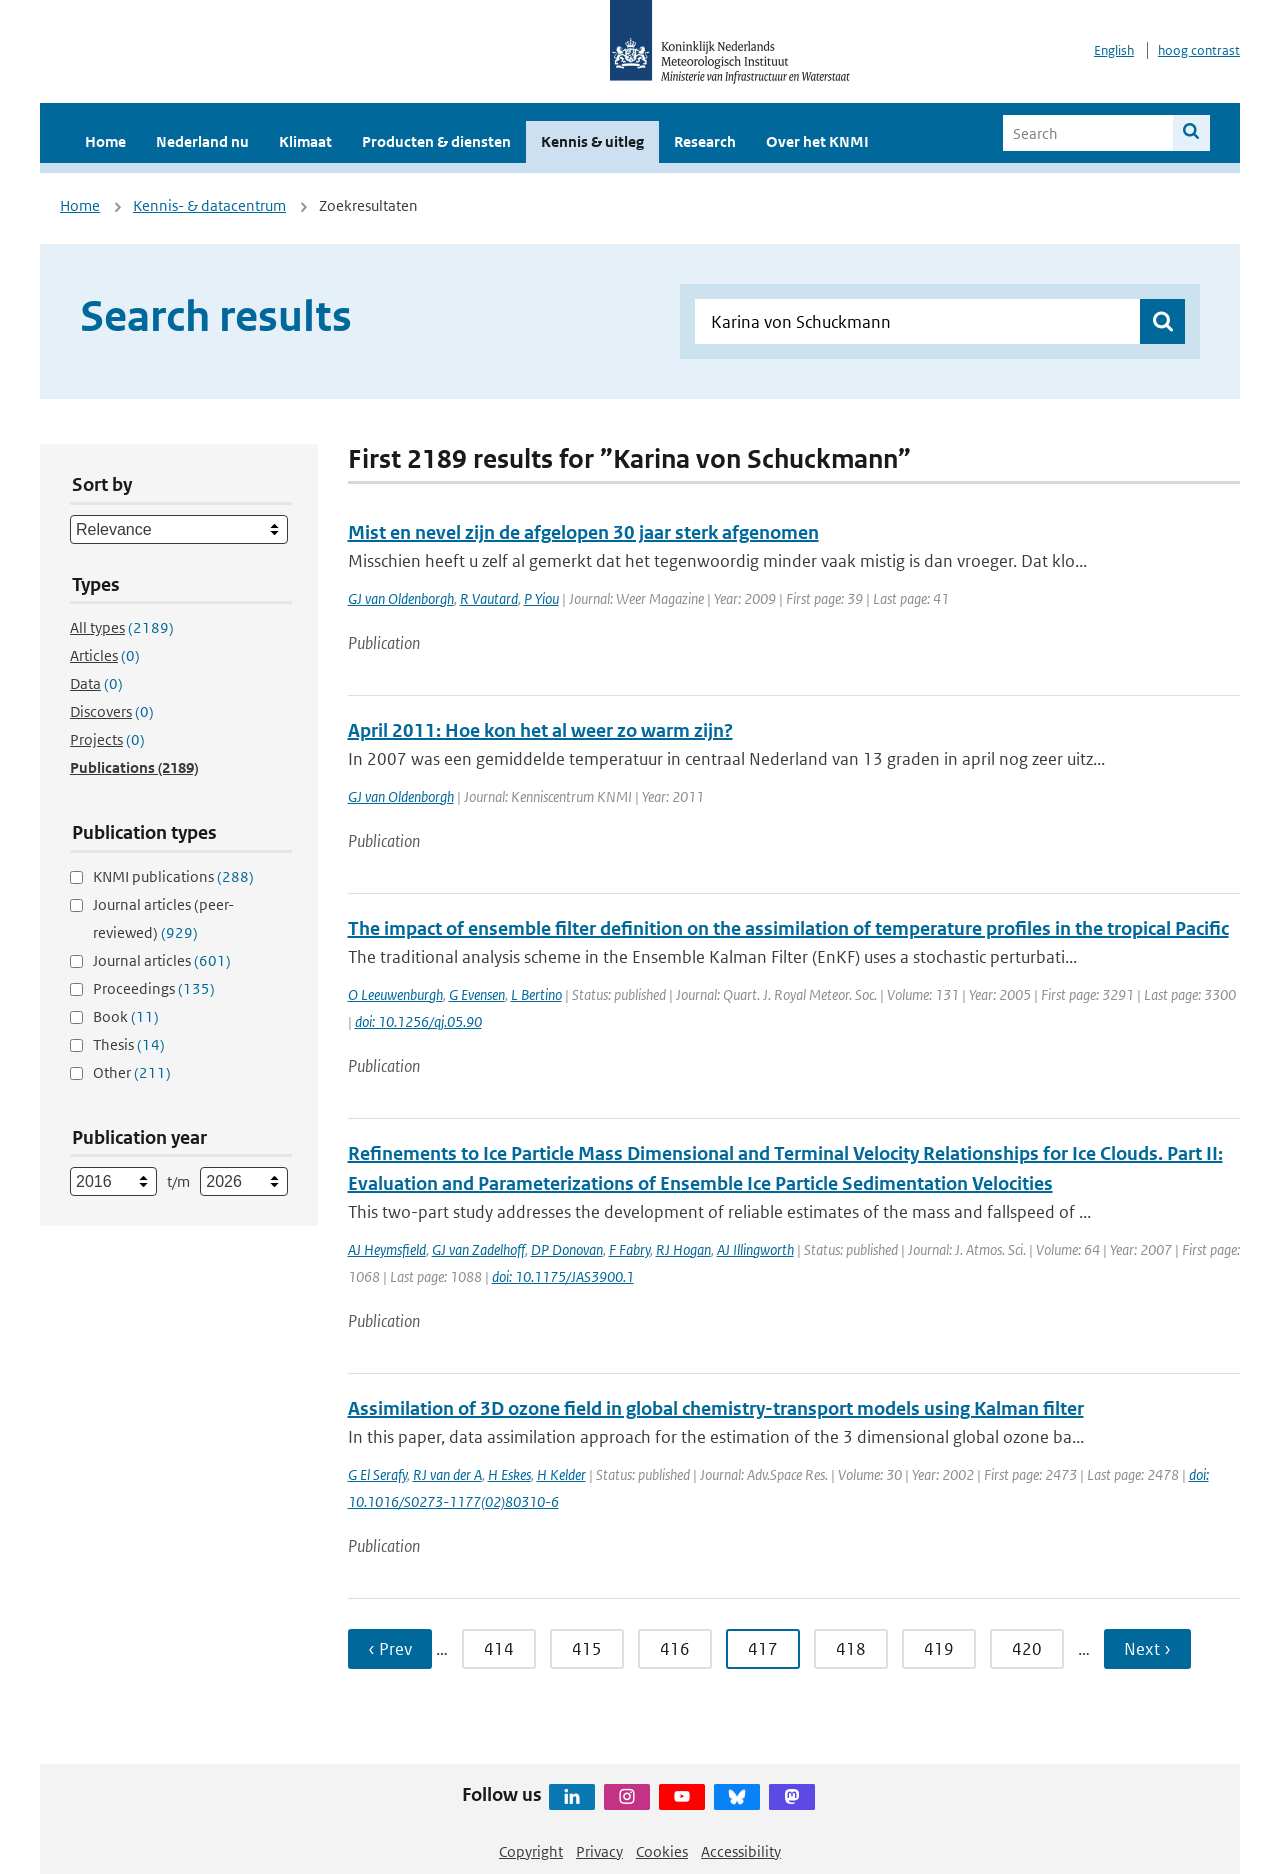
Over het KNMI (817, 141)
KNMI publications (173, 876)
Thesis (129, 1044)
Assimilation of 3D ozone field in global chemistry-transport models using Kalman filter (716, 1408)
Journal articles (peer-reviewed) (163, 918)
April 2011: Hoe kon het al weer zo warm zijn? (540, 730)
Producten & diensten (436, 141)
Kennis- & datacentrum (209, 205)
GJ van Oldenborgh (401, 598)
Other (132, 1072)
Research (705, 141)
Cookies (662, 1851)
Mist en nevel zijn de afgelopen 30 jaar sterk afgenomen (583, 532)
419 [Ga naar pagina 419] (939, 1649)
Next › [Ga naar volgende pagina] (1147, 1649)
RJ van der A (447, 1474)
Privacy (599, 1851)
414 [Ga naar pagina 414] (499, 1649)
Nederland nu (202, 141)
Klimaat (305, 141)
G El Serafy (377, 1474)
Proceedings (154, 988)
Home (105, 141)
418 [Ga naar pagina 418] (851, 1649)
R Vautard (489, 598)
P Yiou (541, 598)
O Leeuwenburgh (395, 994)
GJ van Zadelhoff (478, 1249)
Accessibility (741, 1851)
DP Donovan (567, 1249)
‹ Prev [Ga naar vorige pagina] (390, 1649)
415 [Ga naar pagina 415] (587, 1649)
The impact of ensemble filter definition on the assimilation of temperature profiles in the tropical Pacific (788, 928)
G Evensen (477, 994)
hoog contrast (1199, 50)
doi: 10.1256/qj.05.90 (418, 1021)
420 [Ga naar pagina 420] (1027, 1649)
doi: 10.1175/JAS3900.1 (563, 1276)
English (1114, 50)
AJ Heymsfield (387, 1249)
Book (126, 1016)
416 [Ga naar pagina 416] (675, 1649)
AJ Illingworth (755, 1249)
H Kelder (561, 1474)
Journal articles (162, 960)
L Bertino (536, 994)
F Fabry (629, 1249)
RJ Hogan (683, 1249)
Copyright (531, 1851)
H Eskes (509, 1474)
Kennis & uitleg (592, 141)
